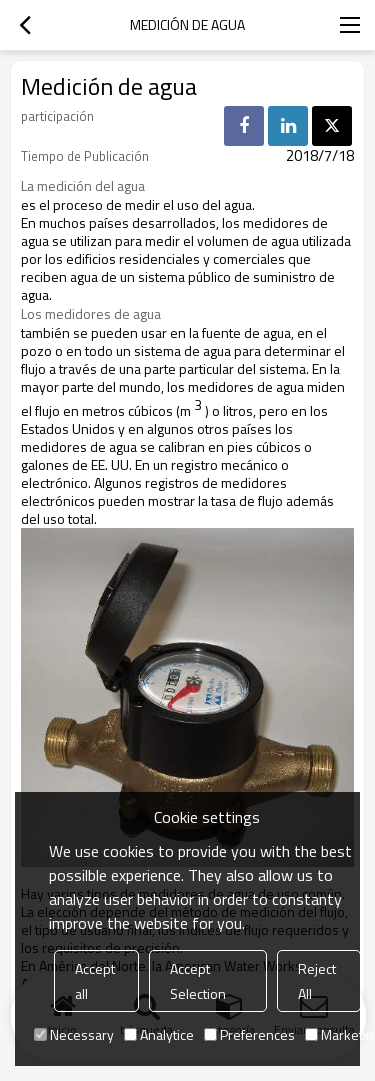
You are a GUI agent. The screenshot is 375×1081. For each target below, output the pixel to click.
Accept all (95, 981)
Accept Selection (198, 981)
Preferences (249, 1034)
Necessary (74, 1034)
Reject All (317, 981)
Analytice (159, 1034)
